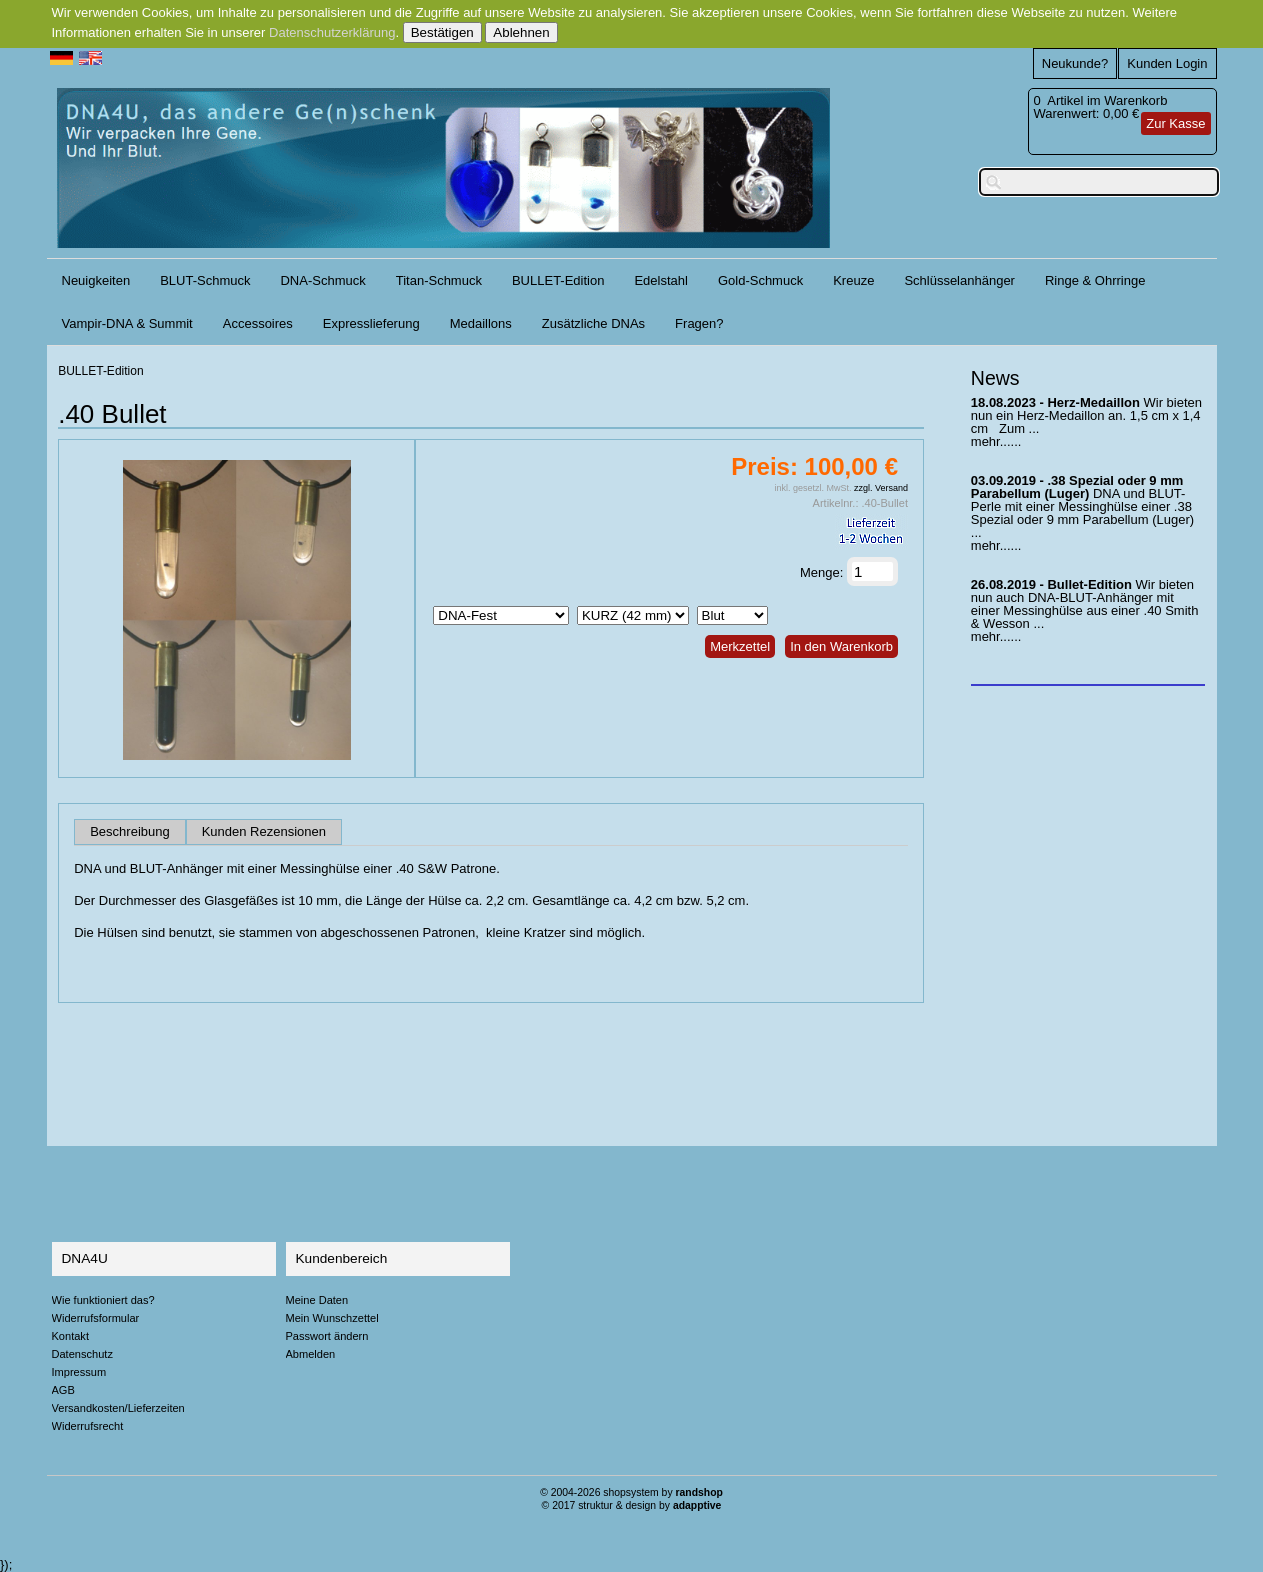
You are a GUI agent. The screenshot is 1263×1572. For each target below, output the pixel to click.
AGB (63, 1390)
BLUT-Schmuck (205, 280)
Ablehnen (521, 32)
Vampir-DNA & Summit (127, 323)
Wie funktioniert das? (103, 1300)
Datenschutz (82, 1354)
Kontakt (70, 1336)
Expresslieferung (371, 323)
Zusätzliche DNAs (593, 323)
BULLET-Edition (558, 280)
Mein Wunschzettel (332, 1318)
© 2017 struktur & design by (632, 1505)
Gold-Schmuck (760, 280)
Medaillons (481, 323)
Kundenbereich (342, 1258)
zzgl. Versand (881, 488)
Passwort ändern (327, 1336)
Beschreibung (130, 832)
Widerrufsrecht (88, 1426)
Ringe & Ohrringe (1095, 280)
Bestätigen (442, 32)
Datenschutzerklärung (332, 32)
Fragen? (699, 323)
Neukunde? (1075, 63)
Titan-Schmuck (439, 280)
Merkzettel (740, 646)
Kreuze (853, 280)
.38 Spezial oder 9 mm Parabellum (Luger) (1077, 487)
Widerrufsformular (96, 1318)
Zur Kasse (1175, 123)
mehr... (991, 441)
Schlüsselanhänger (959, 280)
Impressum (79, 1372)
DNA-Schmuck (322, 280)
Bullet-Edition (1089, 584)
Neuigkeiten (96, 280)
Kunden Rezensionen (264, 832)
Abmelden (311, 1354)
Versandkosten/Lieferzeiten (118, 1408)
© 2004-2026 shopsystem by (631, 1492)
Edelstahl (660, 280)
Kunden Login (1167, 63)
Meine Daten (317, 1300)
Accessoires (258, 323)
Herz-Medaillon (1093, 402)
